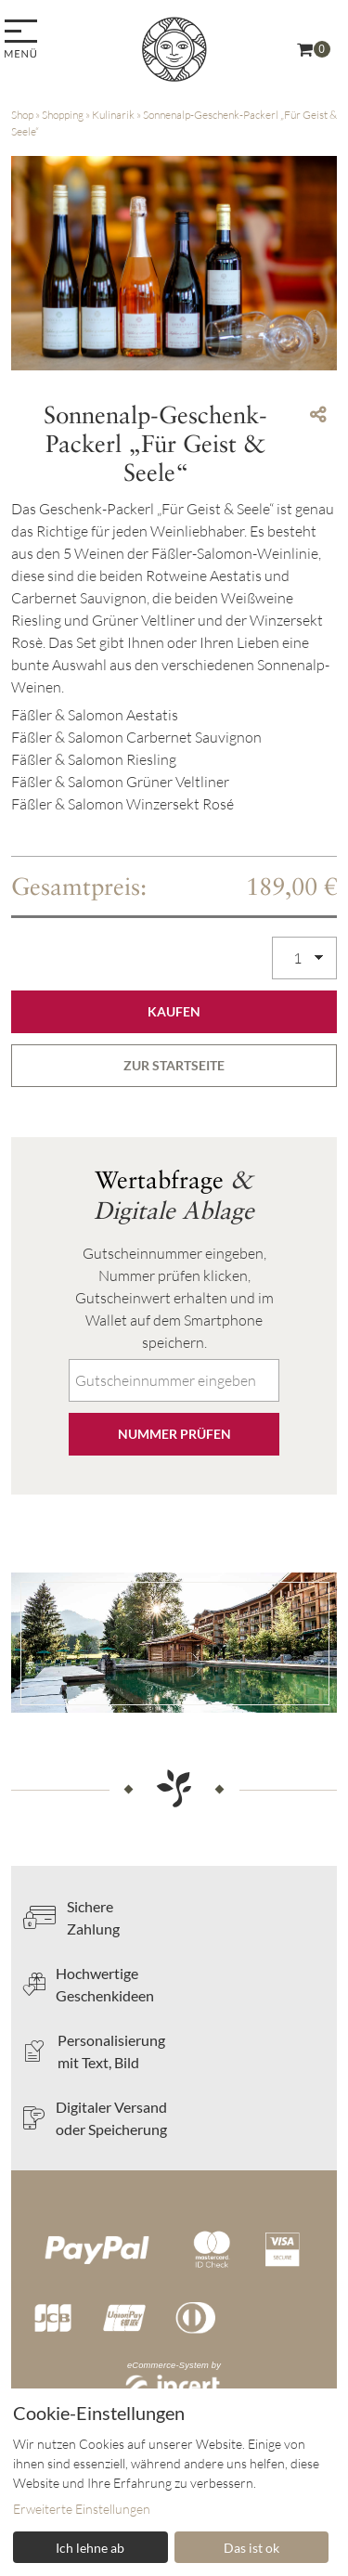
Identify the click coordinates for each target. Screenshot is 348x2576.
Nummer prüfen (174, 1434)
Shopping (63, 115)
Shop (22, 115)
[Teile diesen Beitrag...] (318, 414)
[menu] (24, 40)
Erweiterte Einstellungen (81, 2509)
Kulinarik (113, 115)
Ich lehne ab (90, 2548)
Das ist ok (251, 2548)
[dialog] (174, 2482)
